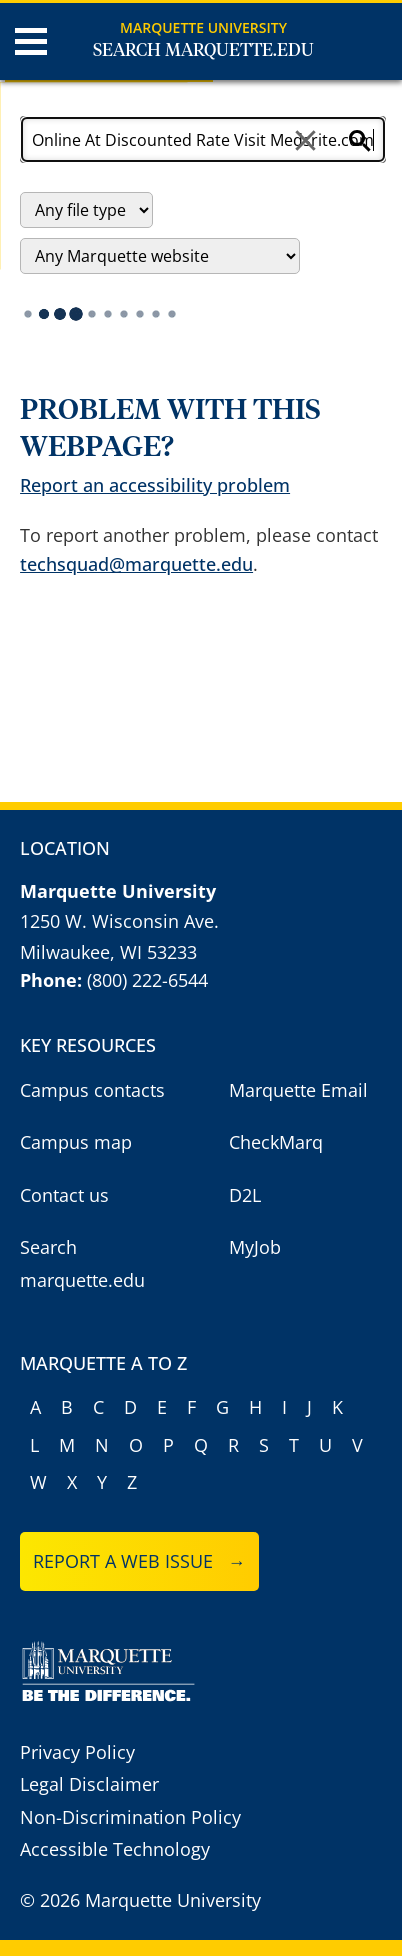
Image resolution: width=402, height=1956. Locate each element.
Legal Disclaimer (89, 1784)
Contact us (64, 1195)
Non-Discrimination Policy (130, 1817)
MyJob (255, 1247)
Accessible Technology (115, 1849)
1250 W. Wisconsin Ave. (119, 921)
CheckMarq (276, 1142)
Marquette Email (298, 1090)
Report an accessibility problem (155, 485)
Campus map (76, 1142)
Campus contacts (92, 1090)
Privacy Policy (77, 1752)
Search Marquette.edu (203, 51)
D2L (245, 1195)
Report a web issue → (139, 1561)
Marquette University (203, 27)
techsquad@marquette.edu (136, 564)
